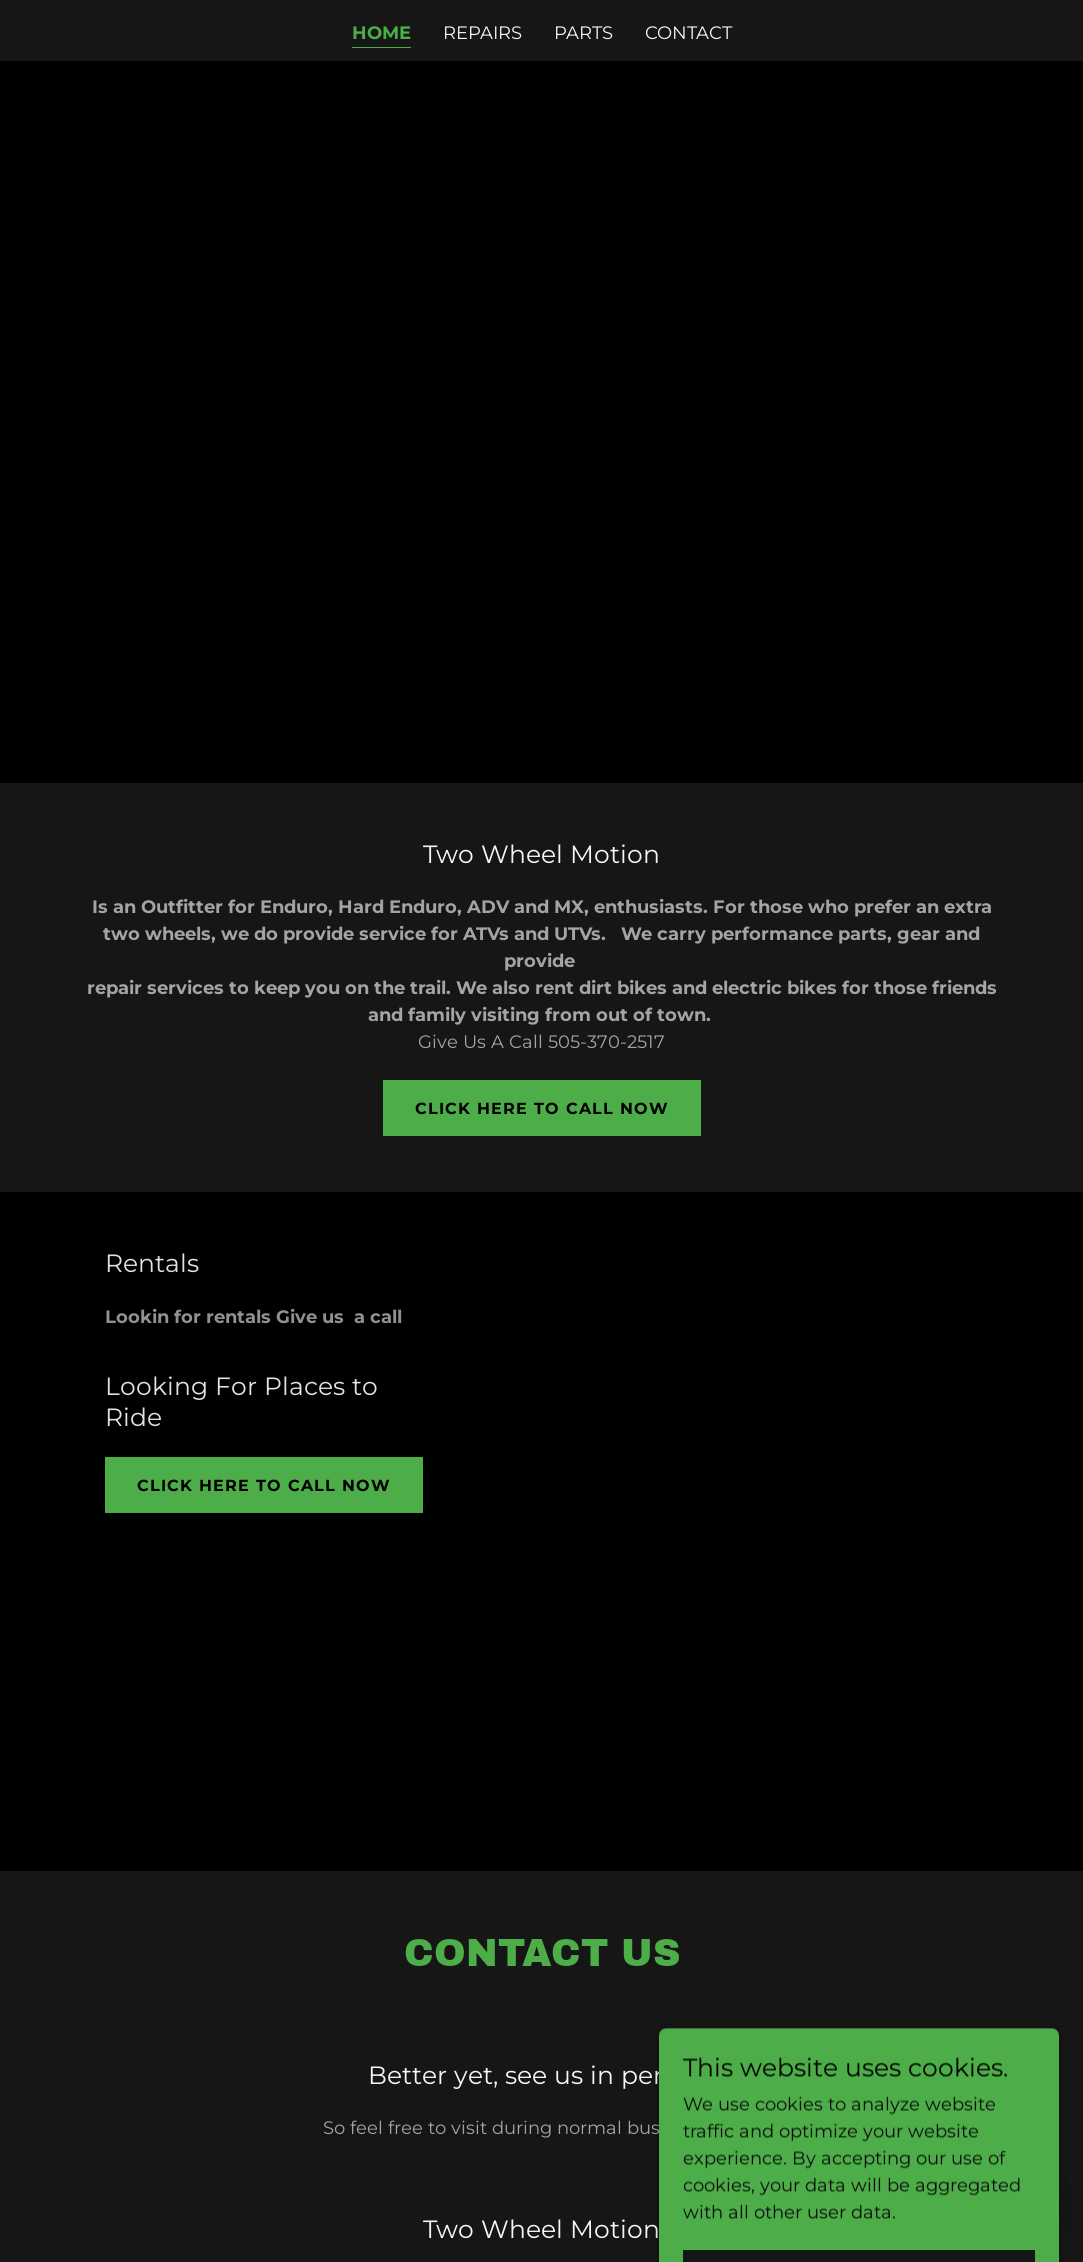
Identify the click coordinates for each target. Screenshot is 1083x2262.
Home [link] (381, 33)
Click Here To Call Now (542, 1108)
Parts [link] (583, 33)
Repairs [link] (482, 33)
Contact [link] (688, 33)
